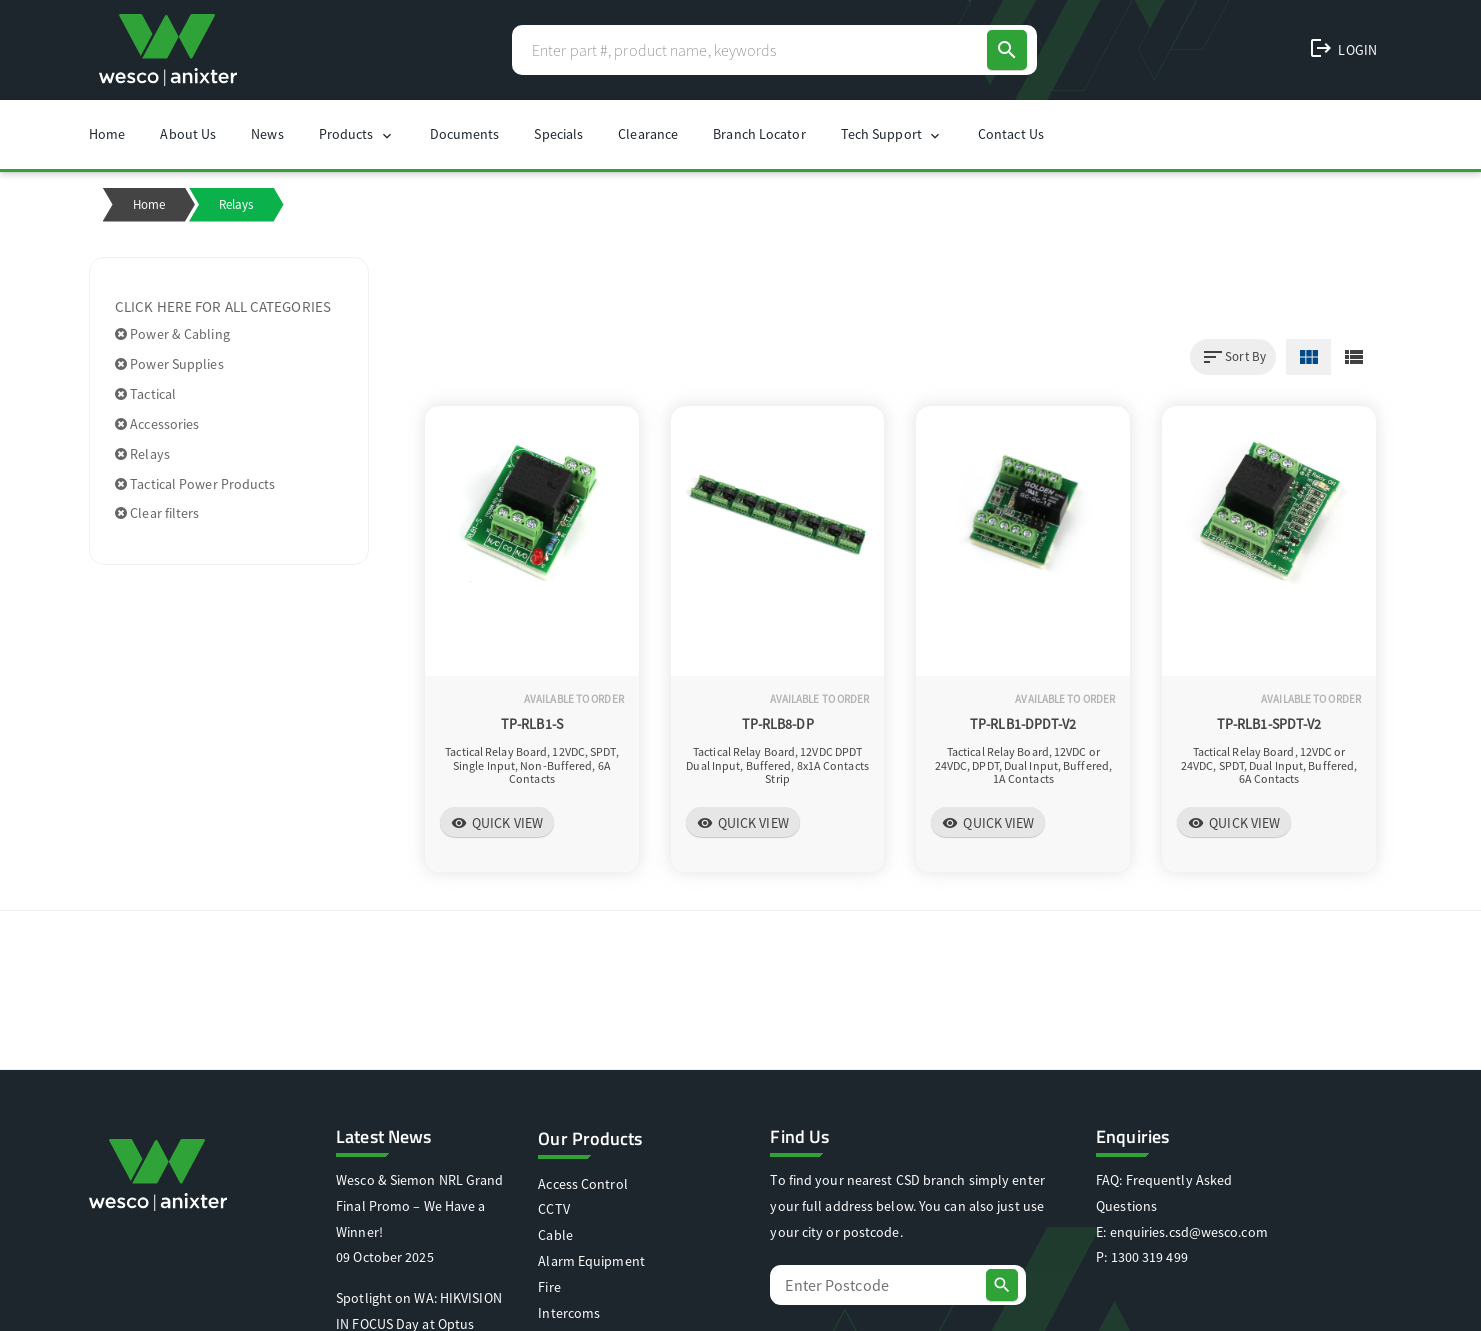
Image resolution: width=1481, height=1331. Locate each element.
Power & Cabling (172, 334)
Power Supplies (169, 364)
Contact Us (1011, 134)
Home (107, 134)
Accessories (157, 424)
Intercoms (569, 1313)
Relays (142, 454)
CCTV (553, 1209)
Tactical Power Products (195, 484)
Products (357, 134)
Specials (558, 134)
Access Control (582, 1184)
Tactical (145, 394)
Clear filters (157, 513)
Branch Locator (759, 134)
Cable (555, 1235)
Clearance (648, 134)
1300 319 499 (1149, 1257)
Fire (549, 1287)
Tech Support (892, 134)
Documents (465, 134)
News (267, 134)
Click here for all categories (223, 306)
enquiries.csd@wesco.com (1189, 1232)
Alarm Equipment (591, 1261)
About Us (188, 134)
